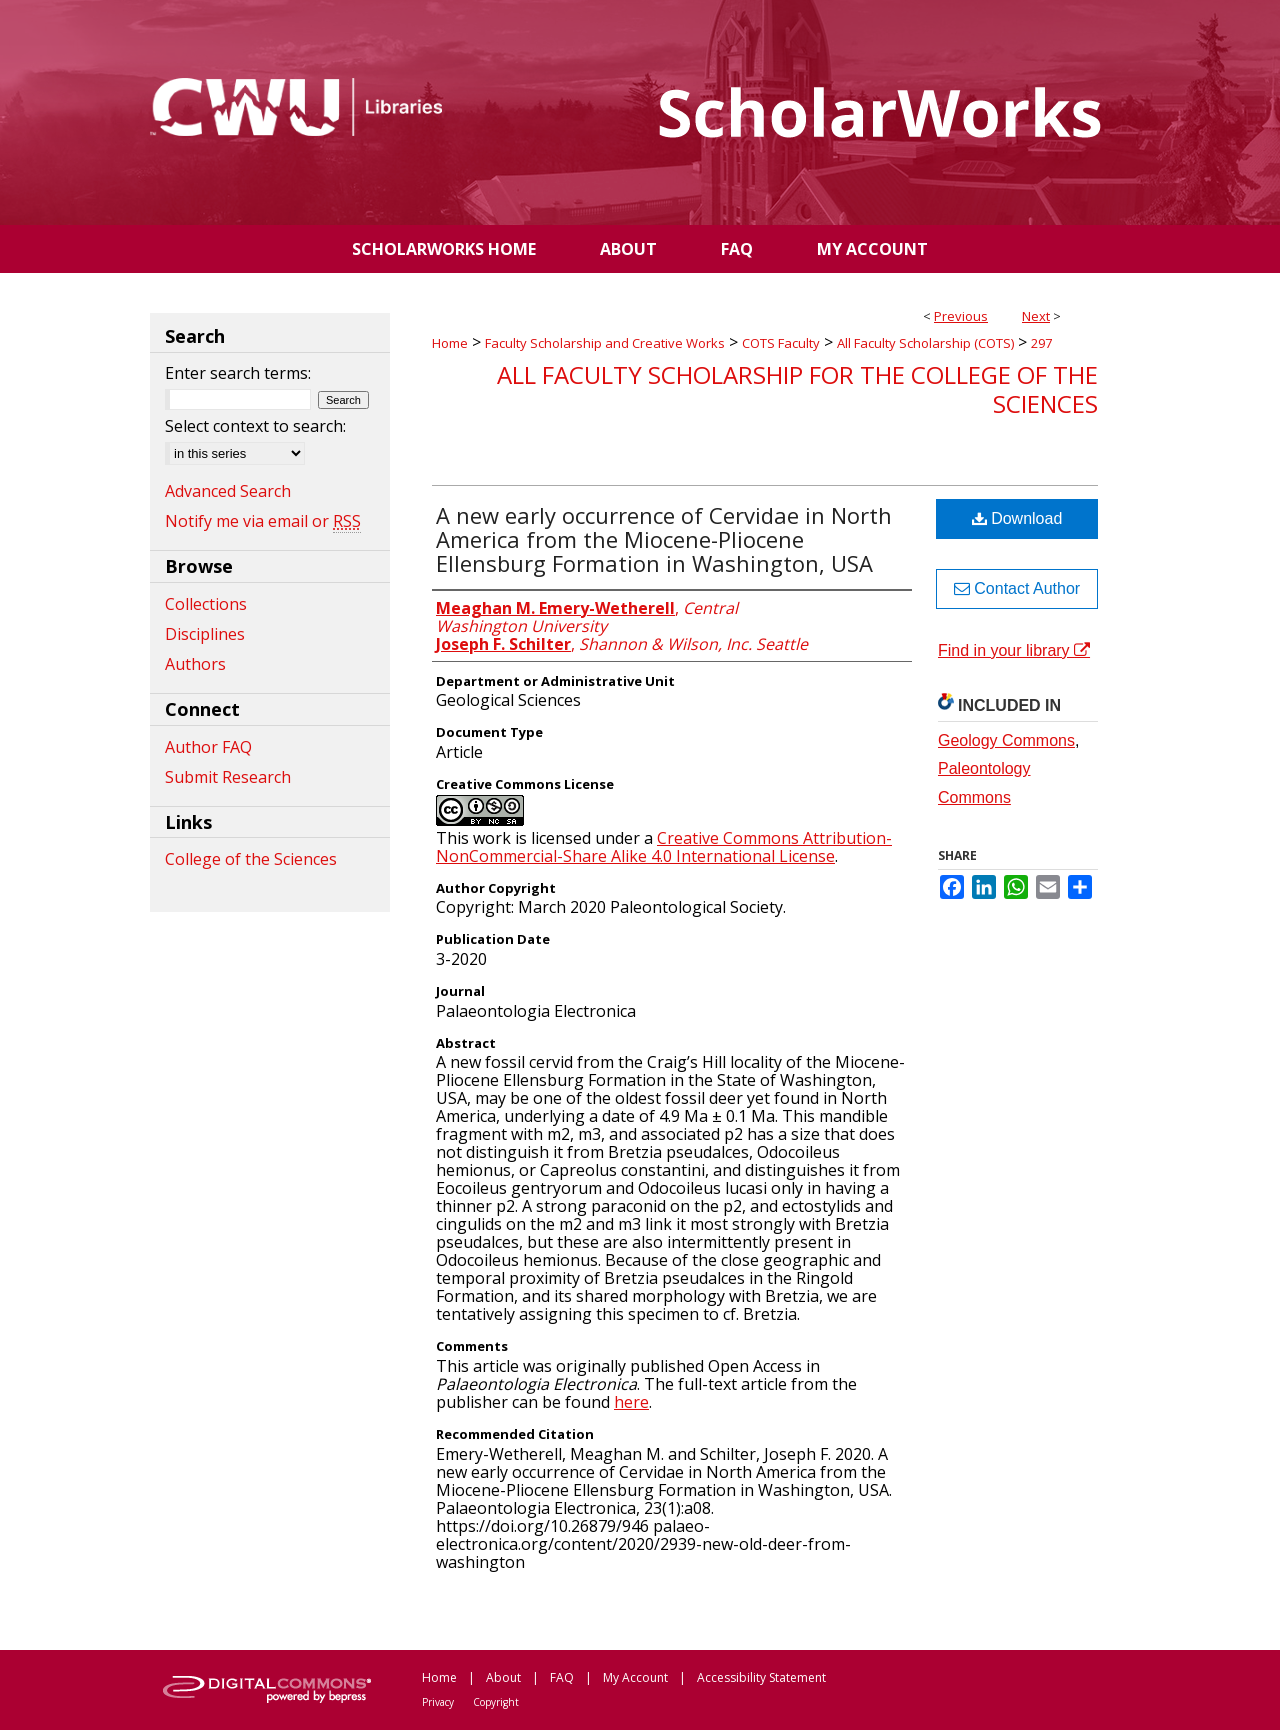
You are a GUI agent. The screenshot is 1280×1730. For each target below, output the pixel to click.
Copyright (496, 1702)
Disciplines (205, 634)
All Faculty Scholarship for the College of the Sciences (797, 389)
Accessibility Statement (761, 1677)
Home (450, 343)
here (631, 1402)
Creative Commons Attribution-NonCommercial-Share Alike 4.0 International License (664, 847)
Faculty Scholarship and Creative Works (605, 343)
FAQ (562, 1677)
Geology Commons (1006, 740)
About (503, 1677)
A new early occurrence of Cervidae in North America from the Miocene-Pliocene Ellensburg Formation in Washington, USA (664, 539)
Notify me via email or (263, 521)
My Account (635, 1677)
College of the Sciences (251, 859)
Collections (206, 604)
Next (1036, 316)
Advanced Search (228, 491)
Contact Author (1017, 588)
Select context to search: (255, 426)
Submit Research (228, 777)
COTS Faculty (781, 343)
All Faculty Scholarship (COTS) (925, 343)
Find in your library (1014, 650)
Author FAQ (208, 747)
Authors (195, 664)
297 (1041, 343)
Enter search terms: (238, 373)
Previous (961, 316)
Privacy (438, 1702)
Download (1017, 518)
